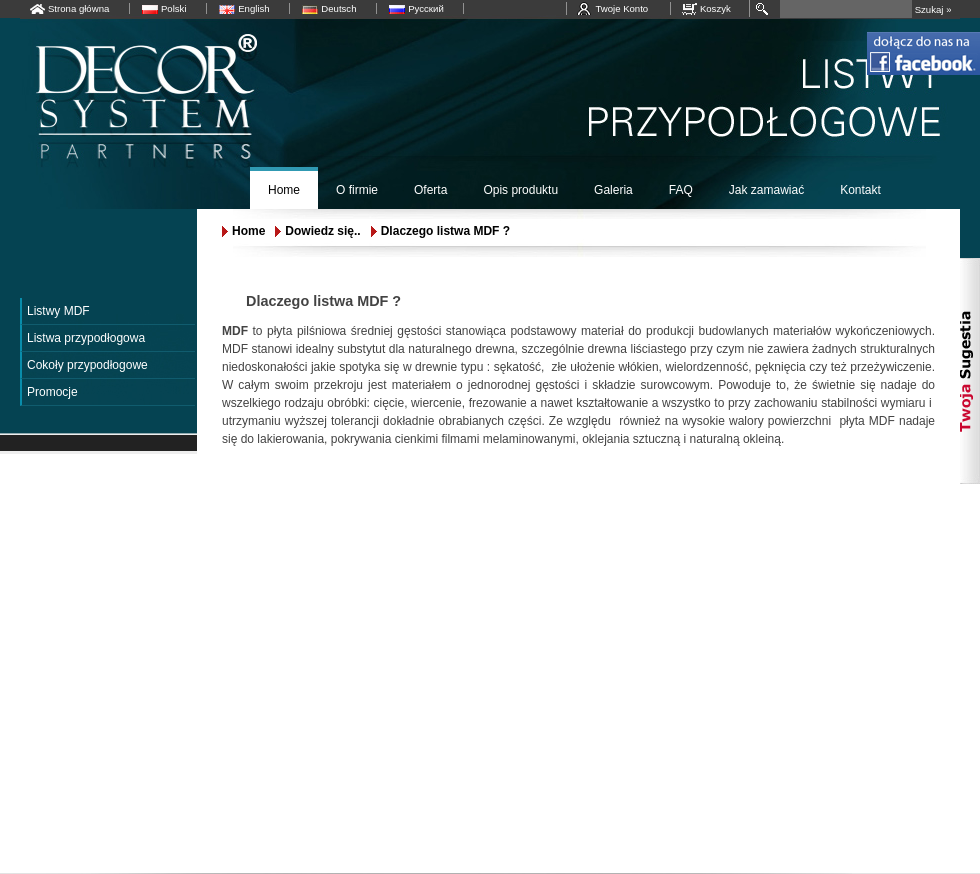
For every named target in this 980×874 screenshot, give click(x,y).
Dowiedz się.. (322, 231)
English (253, 8)
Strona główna (78, 8)
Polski (174, 8)
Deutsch (338, 8)
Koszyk (715, 8)
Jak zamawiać (766, 190)
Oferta (430, 190)
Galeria (613, 190)
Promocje (52, 392)
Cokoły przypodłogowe (87, 365)
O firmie (357, 190)
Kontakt (860, 190)
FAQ (681, 190)
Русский (426, 8)
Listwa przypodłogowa (86, 338)
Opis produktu (520, 190)
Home (284, 190)
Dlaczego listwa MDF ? (445, 231)
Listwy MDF (58, 311)
